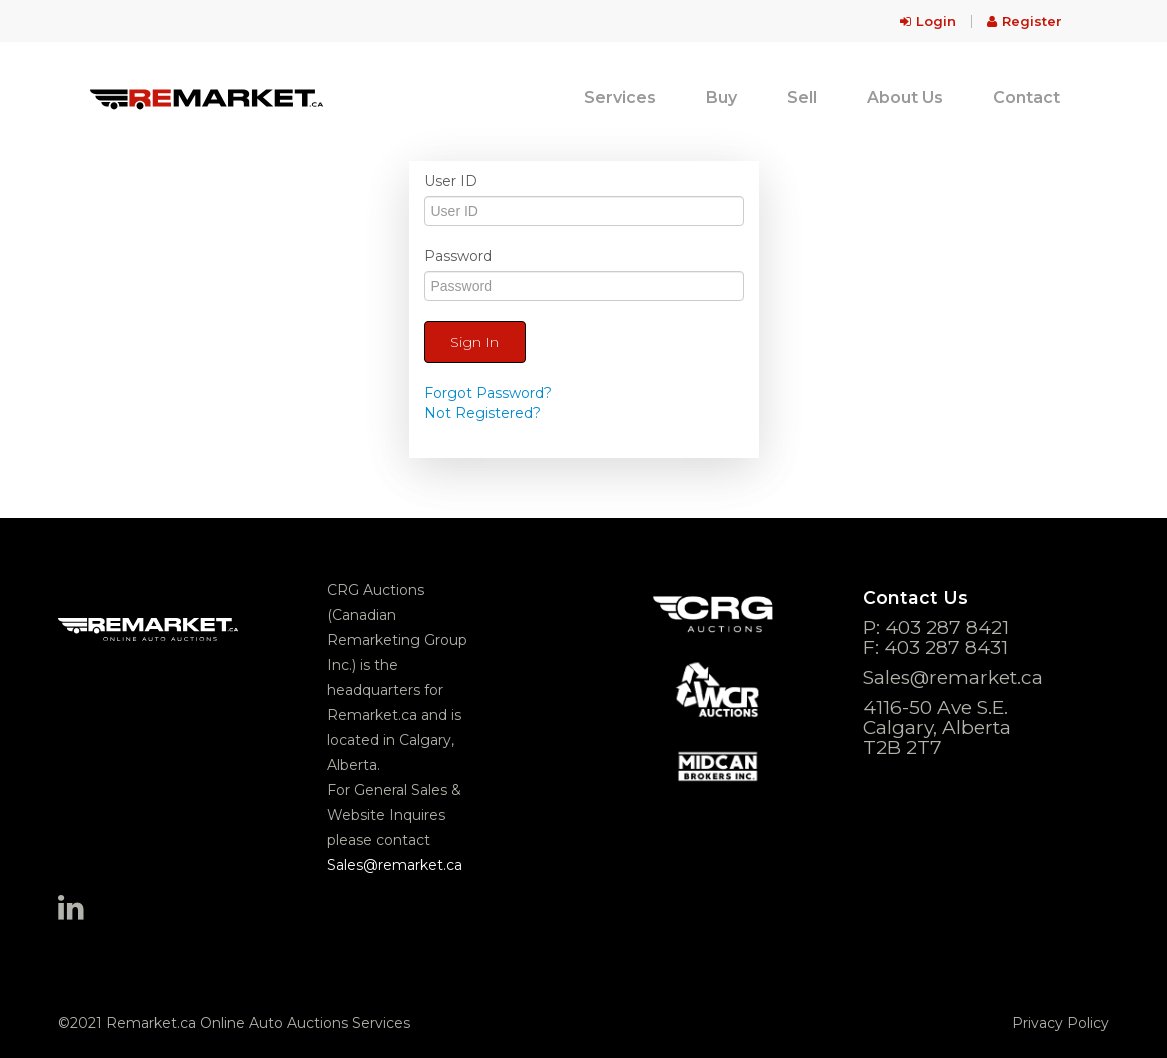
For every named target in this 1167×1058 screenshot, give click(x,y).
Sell (802, 97)
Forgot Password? (488, 393)
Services (620, 97)
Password (458, 256)
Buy (721, 97)
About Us (905, 97)
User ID (450, 181)
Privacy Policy (1060, 1023)
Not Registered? (482, 413)
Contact (1026, 97)
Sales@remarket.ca (394, 865)
